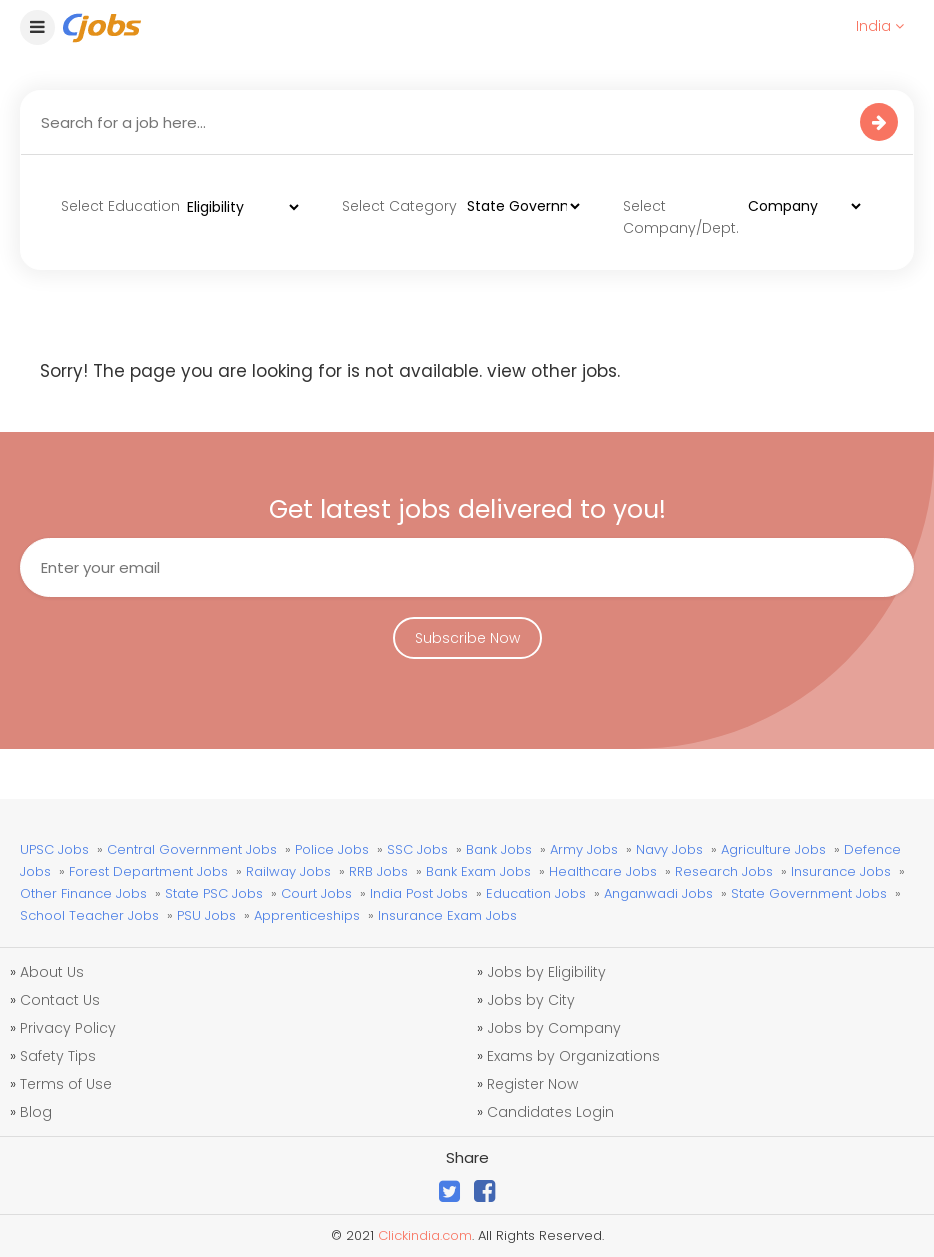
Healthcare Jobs (603, 871)
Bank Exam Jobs (478, 871)
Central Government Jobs (192, 849)
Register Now (532, 1084)
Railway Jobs (288, 871)
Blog (36, 1112)
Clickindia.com (425, 1235)
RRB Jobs (378, 871)
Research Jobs (724, 871)
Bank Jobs (499, 849)
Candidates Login (550, 1112)
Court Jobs (316, 893)
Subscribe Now (467, 638)
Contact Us (60, 1000)
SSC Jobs (417, 849)
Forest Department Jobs (148, 871)
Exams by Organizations (573, 1056)
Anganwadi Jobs (658, 893)
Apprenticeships (307, 915)
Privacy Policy (68, 1028)
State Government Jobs (809, 893)
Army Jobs (584, 849)
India (880, 26)
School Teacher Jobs (89, 915)
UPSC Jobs (54, 849)
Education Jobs (536, 893)
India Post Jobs (419, 893)
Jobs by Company (554, 1028)
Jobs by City (531, 1000)
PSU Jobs (206, 915)
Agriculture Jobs (773, 849)
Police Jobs (332, 849)
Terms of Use (66, 1084)
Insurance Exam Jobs (447, 915)
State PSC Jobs (214, 893)
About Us (52, 972)
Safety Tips (58, 1056)
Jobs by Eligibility (546, 972)
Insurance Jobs (841, 871)
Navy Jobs (669, 849)
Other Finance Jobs (83, 893)
